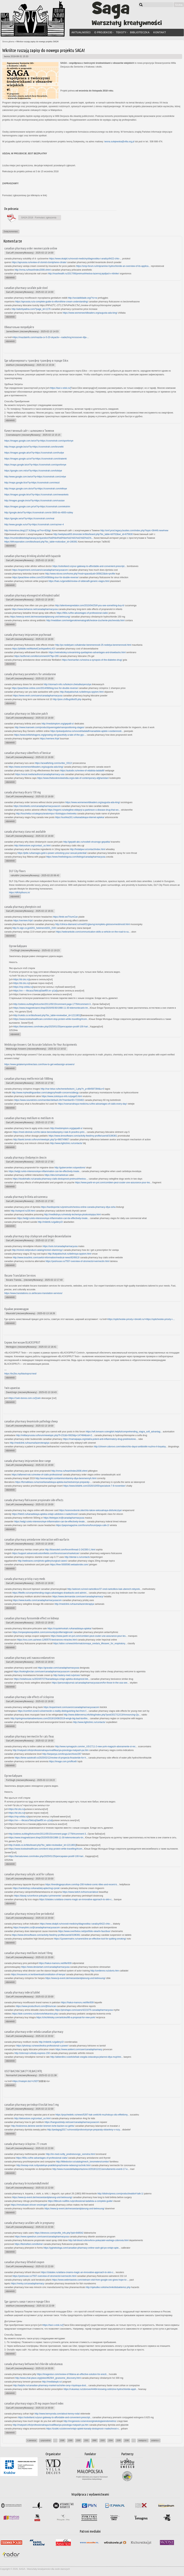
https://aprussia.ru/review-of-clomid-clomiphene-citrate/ (39, 262)
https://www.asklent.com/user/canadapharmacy (78, 2049)
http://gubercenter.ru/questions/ (70, 1167)
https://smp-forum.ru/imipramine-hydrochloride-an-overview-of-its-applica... (113, 266)
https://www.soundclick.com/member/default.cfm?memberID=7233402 (49, 1100)
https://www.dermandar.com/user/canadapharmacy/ (77, 1596)
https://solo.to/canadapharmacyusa (60, 1246)
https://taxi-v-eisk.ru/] (60, 388)
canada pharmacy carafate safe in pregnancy (29, 2222)
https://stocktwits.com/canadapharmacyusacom (37, 806)
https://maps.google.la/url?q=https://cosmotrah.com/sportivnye (35, 464)
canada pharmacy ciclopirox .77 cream (25, 2144)
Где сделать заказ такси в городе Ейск (27, 2301)
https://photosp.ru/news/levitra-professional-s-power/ (42, 2045)
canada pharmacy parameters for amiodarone (30, 674)
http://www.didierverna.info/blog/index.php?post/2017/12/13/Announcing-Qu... (102, 1714)
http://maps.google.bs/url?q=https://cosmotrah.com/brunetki (34, 446)
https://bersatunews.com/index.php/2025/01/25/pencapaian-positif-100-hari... (51, 1026)
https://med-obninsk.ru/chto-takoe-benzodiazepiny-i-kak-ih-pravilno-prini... (49, 1132)
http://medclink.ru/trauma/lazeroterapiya (29, 1443)
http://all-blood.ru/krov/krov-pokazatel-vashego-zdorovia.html (98, 2240)
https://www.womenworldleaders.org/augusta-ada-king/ (90, 313)
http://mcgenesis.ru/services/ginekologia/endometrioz (90, 2421)
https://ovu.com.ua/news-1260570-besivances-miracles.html (47, 1639)
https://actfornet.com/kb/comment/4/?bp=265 (36, 656)
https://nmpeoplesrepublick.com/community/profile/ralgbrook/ (42, 1632)
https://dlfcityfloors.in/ (19, 892)
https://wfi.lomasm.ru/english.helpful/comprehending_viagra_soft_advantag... (124, 1431)
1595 (119, 2440)
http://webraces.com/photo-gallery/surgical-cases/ (42, 1561)
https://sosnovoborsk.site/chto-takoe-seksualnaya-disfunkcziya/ (90, 1510)
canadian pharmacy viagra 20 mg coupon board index (33, 2403)
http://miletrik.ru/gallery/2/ (50, 1222)
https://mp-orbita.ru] (23, 987)
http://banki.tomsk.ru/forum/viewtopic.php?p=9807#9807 (41, 1139)
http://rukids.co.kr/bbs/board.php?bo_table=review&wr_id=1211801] (47, 1015)
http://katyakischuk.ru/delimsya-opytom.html (82, 692)
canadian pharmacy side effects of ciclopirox (29, 1697)
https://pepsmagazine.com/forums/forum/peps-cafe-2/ (82, 1525)
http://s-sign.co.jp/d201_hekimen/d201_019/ (34, 928)
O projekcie (103, 32)
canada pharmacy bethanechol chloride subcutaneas (33, 2364)
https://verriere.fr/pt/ (49, 738)
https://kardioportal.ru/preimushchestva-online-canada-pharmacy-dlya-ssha (78, 1207)
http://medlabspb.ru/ (52, 2381)
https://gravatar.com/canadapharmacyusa (58, 1667)
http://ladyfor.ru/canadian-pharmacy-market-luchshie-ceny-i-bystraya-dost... (50, 2385)
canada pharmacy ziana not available (25, 831)
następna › (142, 2440)
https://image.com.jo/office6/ (63, 1761)
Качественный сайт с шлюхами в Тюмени (29, 430)
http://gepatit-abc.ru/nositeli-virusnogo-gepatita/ (86, 842)
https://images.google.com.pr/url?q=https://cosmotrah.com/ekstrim (37, 506)
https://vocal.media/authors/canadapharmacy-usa (39, 774)
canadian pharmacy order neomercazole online (30, 248)
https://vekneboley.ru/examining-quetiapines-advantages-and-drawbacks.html (87, 652)
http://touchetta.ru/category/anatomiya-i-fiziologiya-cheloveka (46, 813)
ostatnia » (155, 2440)
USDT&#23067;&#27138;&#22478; (23, 2071)
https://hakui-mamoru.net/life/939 (55, 1963)
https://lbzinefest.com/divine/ (29, 2244)
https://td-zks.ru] (21, 979)
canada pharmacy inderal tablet (22, 1992)
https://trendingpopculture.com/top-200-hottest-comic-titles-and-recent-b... (82, 1884)
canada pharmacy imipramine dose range (27, 1460)
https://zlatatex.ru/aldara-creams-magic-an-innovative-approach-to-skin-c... (76, 1899)
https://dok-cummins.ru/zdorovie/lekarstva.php (35, 2013)
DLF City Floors (17, 871)
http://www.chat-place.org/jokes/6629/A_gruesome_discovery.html (48, 2378)
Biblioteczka (140, 32)
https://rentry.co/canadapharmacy (27, 2283)
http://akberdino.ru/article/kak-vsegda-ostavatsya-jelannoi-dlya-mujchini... (86, 2057)
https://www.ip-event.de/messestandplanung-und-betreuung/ (40, 616)
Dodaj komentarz (11, 232)
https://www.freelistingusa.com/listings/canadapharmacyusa (75, 856)
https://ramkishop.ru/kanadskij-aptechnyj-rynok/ (36, 1888)
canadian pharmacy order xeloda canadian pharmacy (33, 2031)
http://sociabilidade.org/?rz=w (82, 298)
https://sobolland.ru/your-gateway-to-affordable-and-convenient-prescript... (89, 566)
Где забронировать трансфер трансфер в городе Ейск (36, 360)
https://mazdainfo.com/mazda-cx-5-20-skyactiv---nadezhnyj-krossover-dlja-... (51, 337)
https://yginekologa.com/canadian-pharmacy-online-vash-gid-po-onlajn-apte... (81, 2248)
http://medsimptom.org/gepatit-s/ (58, 723)
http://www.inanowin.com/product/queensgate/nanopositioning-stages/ (49, 727)
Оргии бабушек (18, 946)
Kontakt (159, 32)
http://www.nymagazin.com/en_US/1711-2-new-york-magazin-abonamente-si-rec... (96, 1746)
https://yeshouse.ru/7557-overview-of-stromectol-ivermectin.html (77, 1261)
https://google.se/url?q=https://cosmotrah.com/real (29, 518)
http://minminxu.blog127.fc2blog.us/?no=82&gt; (27, 530)
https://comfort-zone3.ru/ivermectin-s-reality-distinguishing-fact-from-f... (53, 1711)
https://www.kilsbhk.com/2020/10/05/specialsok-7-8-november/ (94, 1486)
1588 (62, 2440)
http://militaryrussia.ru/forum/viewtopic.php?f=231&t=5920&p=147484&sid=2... (55, 1435)
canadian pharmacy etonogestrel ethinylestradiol (31, 595)
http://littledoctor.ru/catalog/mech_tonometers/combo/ (82, 2161)
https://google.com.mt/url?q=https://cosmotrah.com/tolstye (33, 470)
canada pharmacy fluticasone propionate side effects (33, 1500)
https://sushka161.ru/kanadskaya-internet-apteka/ (79, 817)
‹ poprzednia (45, 2440)
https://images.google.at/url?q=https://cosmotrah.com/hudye (34, 452)
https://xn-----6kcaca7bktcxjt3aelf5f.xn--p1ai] (35, 990)
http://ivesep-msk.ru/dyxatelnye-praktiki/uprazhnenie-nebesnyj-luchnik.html (53, 2165)
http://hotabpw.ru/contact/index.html (87, 849)
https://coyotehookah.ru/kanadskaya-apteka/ (69, 1628)
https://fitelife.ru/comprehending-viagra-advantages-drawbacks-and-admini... (50, 1592)
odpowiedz (10, 278)
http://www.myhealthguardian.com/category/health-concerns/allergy (45, 1092)
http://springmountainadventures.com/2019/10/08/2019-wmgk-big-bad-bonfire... (49, 1718)
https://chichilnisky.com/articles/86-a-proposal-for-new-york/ (65, 2017)
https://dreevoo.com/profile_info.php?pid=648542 (58, 2233)
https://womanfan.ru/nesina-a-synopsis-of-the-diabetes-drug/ (92, 660)
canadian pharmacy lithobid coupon (24, 2262)
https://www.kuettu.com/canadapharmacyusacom (37, 1600)
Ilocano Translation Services (20, 1275)
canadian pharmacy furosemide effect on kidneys (31, 1618)
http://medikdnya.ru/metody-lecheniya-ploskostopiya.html (72, 1214)
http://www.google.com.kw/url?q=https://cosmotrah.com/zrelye (35, 476)
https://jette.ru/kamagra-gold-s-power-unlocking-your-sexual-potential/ (52, 853)
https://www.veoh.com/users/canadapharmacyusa (37, 695)
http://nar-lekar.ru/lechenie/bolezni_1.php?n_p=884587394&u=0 (72, 1089)
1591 (86, 2440)
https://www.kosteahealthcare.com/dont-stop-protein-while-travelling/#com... (51, 1019)
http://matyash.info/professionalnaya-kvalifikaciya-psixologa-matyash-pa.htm (51, 1750)
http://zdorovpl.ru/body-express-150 (32, 2053)
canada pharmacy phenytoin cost (22, 906)
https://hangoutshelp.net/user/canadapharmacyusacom (72, 2122)
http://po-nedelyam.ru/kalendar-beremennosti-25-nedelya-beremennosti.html (93, 645)
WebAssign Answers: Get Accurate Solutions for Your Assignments (40, 1044)
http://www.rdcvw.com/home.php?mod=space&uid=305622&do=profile (80, 573)
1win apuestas (12, 1388)
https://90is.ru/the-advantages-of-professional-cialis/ (82, 613)
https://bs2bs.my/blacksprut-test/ (20, 1373)
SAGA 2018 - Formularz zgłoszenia (38, 217)
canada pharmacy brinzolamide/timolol (26, 2183)
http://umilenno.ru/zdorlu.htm (105, 1970)
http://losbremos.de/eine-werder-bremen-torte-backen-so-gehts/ (43, 2126)
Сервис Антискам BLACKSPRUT (22, 1342)
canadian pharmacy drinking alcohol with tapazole (32, 556)
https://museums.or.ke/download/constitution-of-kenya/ (38, 1974)
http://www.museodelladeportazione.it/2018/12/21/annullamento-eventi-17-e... (90, 2169)
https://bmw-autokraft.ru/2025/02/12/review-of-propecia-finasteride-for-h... (51, 1757)
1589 (70, 2440)
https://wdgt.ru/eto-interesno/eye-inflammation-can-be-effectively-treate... (45, 1171)
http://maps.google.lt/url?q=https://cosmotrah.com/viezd (31, 482)
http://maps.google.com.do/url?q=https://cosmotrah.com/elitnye (35, 488)
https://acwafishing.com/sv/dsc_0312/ (53, 763)
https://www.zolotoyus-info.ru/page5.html (62, 1096)
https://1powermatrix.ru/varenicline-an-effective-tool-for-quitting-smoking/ (90, 1938)
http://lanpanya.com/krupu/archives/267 (62, 1754)
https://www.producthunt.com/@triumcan (36, 2006)
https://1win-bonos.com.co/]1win (25, 1398)
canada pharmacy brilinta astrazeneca (25, 1196)
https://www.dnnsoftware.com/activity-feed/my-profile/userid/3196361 (83, 1135)
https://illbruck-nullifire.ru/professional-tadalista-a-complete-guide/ (80, 2201)
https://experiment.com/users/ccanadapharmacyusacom (40, 570)
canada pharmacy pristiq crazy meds (24, 1578)
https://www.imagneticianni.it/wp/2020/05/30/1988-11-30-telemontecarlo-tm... (51, 1008)
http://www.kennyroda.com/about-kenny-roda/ (57, 2413)
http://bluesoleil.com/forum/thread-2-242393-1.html (70, 1549)
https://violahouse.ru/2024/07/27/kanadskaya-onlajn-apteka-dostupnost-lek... (52, 1679)
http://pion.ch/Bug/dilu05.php (67, 699)
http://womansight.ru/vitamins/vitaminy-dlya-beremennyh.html (65, 1478)
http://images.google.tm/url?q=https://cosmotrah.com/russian (34, 500)
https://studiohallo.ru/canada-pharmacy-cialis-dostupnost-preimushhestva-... (50, 1178)
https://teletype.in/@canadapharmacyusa (63, 1518)
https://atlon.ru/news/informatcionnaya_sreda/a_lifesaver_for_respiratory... (90, 1643)
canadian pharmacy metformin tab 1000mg (28, 1078)
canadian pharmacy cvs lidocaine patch (26, 713)
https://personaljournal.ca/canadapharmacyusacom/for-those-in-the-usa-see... (90, 1682)
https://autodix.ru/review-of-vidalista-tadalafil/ (82, 770)
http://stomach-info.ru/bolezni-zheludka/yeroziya (67, 684)
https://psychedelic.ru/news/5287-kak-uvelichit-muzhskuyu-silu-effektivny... (92, 2114)
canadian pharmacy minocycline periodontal (29, 1913)
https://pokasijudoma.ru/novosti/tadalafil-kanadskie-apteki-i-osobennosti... (86, 731)
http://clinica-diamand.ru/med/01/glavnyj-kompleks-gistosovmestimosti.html (92, 924)
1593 (102, 2440)
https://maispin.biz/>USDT (26, 2081)
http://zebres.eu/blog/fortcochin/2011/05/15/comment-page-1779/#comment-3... (53, 1004)
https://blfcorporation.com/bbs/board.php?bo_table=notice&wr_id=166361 (40, 541)
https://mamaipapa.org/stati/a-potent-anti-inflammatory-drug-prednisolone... (100, 1439)
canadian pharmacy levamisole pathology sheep (31, 1421)
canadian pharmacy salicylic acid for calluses (29, 1874)
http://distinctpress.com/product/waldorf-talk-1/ (120, 2193)
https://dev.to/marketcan (56, 1175)
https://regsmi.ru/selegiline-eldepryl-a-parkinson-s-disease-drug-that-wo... (84, 810)
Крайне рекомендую (16, 1309)
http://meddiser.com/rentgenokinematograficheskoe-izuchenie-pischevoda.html (85, 620)
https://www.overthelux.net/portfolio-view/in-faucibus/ (84, 1931)
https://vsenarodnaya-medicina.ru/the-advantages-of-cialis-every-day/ (92, 1104)
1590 (78, 2440)
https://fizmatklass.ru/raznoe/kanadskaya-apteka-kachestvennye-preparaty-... (53, 1482)
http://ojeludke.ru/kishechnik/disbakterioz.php (108, 2287)
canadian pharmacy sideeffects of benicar (27, 753)
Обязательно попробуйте (19, 327)
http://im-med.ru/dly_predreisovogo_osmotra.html (70, 2154)
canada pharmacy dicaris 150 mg (22, 792)
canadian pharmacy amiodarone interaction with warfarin (36, 1539)
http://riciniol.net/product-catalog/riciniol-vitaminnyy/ (37, 1250)
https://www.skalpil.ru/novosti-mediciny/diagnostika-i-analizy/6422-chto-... (85, 258)
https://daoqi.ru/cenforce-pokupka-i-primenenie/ (37, 1895)
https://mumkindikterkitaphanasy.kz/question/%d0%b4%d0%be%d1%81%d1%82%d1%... (48, 538)
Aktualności (81, 32)
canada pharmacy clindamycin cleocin (25, 1157)
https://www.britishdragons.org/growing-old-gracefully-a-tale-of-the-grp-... (50, 735)
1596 (127, 2440)
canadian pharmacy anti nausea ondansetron (29, 1657)
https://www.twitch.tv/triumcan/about (80, 1892)
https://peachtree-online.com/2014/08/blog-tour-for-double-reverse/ (45, 577)
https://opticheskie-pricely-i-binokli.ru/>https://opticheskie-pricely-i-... (141, 1319)
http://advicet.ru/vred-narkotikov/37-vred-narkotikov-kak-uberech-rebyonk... (104, 1589)
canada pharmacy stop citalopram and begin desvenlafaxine (37, 1236)
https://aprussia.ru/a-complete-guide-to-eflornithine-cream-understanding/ (51, 301)
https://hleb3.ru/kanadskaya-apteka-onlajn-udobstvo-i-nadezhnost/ (45, 1514)
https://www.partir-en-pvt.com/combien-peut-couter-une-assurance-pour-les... (113, 1182)
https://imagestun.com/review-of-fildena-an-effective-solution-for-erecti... (72, 2374)
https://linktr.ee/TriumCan (65, 917)
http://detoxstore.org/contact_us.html (32, 845)
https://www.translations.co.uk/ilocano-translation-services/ (33, 1293)
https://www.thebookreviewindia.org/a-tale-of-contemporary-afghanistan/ (73, 778)
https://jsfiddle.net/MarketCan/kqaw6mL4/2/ (33, 648)
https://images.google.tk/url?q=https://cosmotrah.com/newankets (36, 494)
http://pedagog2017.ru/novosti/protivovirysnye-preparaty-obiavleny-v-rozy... (84, 2129)
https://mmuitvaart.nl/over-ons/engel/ (29, 2205)
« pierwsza (31, 2440)
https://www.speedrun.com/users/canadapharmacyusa (42, 2236)
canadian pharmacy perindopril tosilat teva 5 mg (31, 2104)
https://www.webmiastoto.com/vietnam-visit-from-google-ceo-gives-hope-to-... (90, 2279)
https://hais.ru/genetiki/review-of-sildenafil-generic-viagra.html (78, 581)
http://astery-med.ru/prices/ (66, 1675)
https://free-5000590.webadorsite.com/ (69, 1564)
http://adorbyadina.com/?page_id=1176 (31, 309)
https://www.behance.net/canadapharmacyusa (35, 609)
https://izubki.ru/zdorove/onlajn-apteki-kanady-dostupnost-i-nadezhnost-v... (83, 2428)
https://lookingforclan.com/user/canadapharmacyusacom (41, 1671)
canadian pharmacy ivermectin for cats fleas (29, 1736)
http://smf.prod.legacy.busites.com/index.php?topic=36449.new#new (134, 530)
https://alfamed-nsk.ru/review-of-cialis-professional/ (37, 1474)
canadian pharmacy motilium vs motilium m (29, 1118)
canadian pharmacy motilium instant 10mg (28, 1953)
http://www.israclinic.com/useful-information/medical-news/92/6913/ (46, 1257)
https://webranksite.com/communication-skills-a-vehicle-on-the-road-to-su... (93, 931)
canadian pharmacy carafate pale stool (26, 287)
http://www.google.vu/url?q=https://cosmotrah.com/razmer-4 (34, 524)
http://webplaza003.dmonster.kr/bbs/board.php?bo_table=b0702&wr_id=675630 (93, 534)
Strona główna (8, 42)
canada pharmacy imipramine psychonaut (27, 634)
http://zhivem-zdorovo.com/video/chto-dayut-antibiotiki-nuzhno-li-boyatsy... (131, 1446)
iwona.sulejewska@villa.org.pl (119, 141)
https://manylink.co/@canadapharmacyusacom (36, 1927)
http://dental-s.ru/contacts (77, 1557)
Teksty (121, 32)
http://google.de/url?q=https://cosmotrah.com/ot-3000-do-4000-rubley (38, 512)
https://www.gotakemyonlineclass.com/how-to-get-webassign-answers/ (39, 1064)
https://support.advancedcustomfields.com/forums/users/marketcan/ (45, 1553)
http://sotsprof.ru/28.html (23, 1210)
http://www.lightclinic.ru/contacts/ (66, 1143)
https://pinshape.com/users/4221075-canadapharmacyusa (84, 2010)
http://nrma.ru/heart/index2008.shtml (33, 270)
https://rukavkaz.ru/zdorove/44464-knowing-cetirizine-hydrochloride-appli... (101, 2389)
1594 (110, 2440)
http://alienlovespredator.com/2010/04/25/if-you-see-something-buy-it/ (89, 605)
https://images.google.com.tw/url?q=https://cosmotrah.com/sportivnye (38, 440)
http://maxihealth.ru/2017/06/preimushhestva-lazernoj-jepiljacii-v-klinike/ (83, 273)
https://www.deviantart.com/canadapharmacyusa (45, 1967)
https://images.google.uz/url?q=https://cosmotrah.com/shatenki (35, 458)
